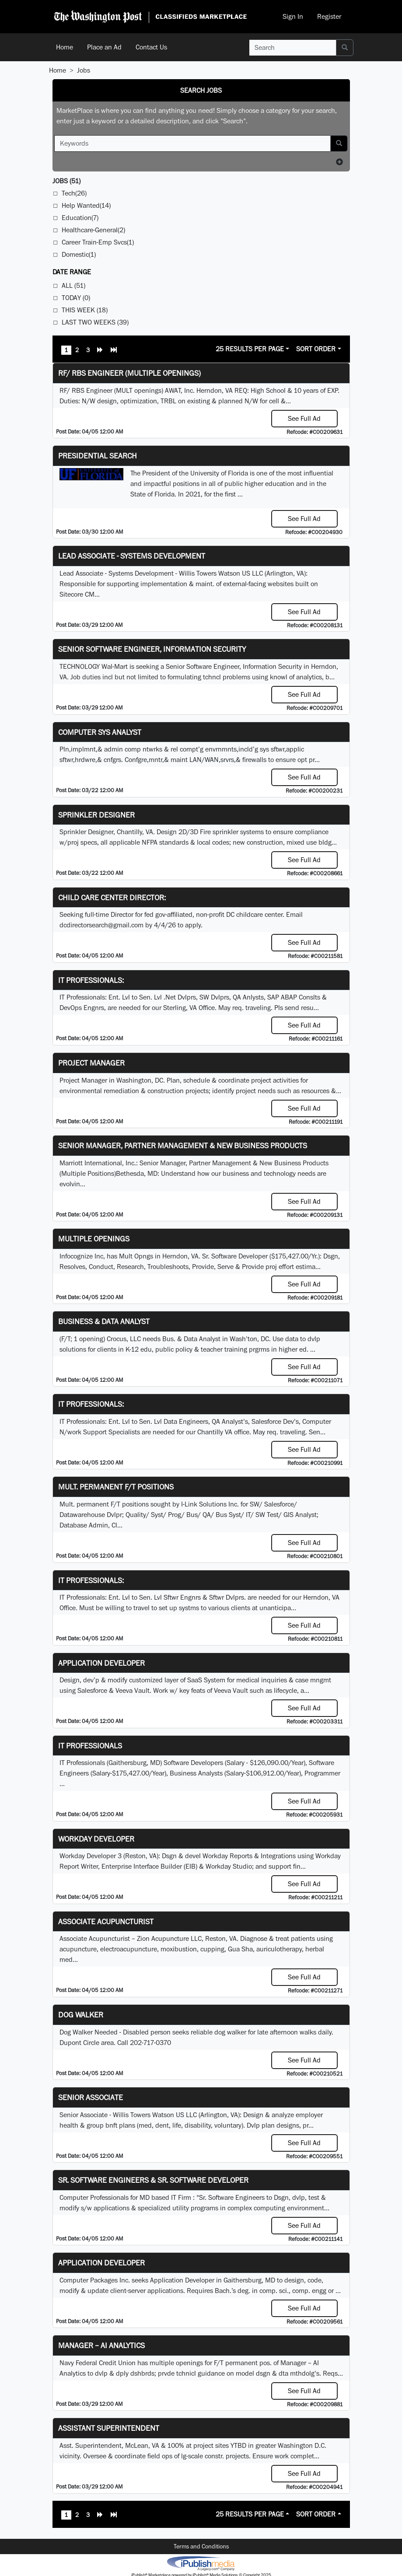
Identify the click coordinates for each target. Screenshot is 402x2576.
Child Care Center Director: (112, 897)
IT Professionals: (91, 980)
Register (329, 16)
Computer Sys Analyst (99, 732)
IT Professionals (90, 1745)
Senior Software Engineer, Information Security (152, 649)
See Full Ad (304, 418)
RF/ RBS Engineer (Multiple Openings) (129, 372)
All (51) (73, 285)
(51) (66, 181)
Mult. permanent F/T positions (116, 1486)
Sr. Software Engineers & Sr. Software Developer (153, 2180)
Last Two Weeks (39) (95, 322)
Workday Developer (96, 1838)
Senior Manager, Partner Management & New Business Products (182, 1145)
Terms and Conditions (201, 2546)
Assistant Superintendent (108, 2428)
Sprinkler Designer (96, 814)
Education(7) (80, 217)
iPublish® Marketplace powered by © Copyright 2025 (201, 2563)
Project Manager (91, 1062)
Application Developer (101, 1662)
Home (64, 47)
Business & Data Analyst (104, 1321)
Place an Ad (104, 47)
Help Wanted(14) (86, 205)
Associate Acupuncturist (106, 1921)
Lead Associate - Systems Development (131, 555)
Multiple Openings (93, 1238)
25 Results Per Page (250, 349)
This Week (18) (85, 310)
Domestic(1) (79, 254)
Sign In (293, 16)
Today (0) (76, 298)
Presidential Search (97, 455)
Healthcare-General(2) (93, 230)
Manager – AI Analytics (101, 2345)
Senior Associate (90, 2097)
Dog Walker (80, 2014)
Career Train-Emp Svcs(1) (98, 242)
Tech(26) (74, 193)
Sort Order (316, 349)
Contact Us (151, 47)
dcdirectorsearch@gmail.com (101, 925)
